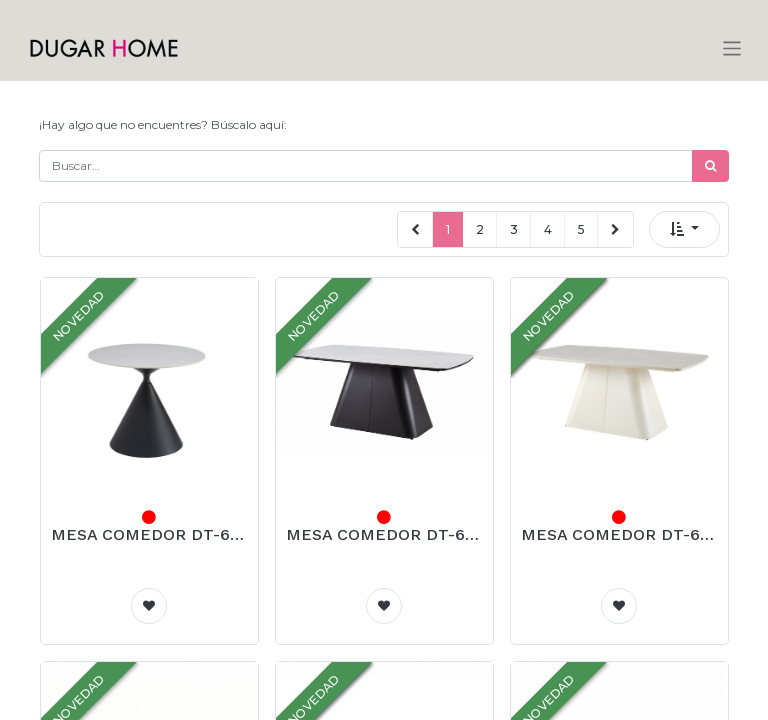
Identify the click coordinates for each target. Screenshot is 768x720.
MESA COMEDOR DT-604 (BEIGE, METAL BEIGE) (619, 534)
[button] (684, 229)
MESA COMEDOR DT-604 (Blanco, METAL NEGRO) (384, 534)
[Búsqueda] (710, 166)
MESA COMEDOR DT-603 (149, 534)
